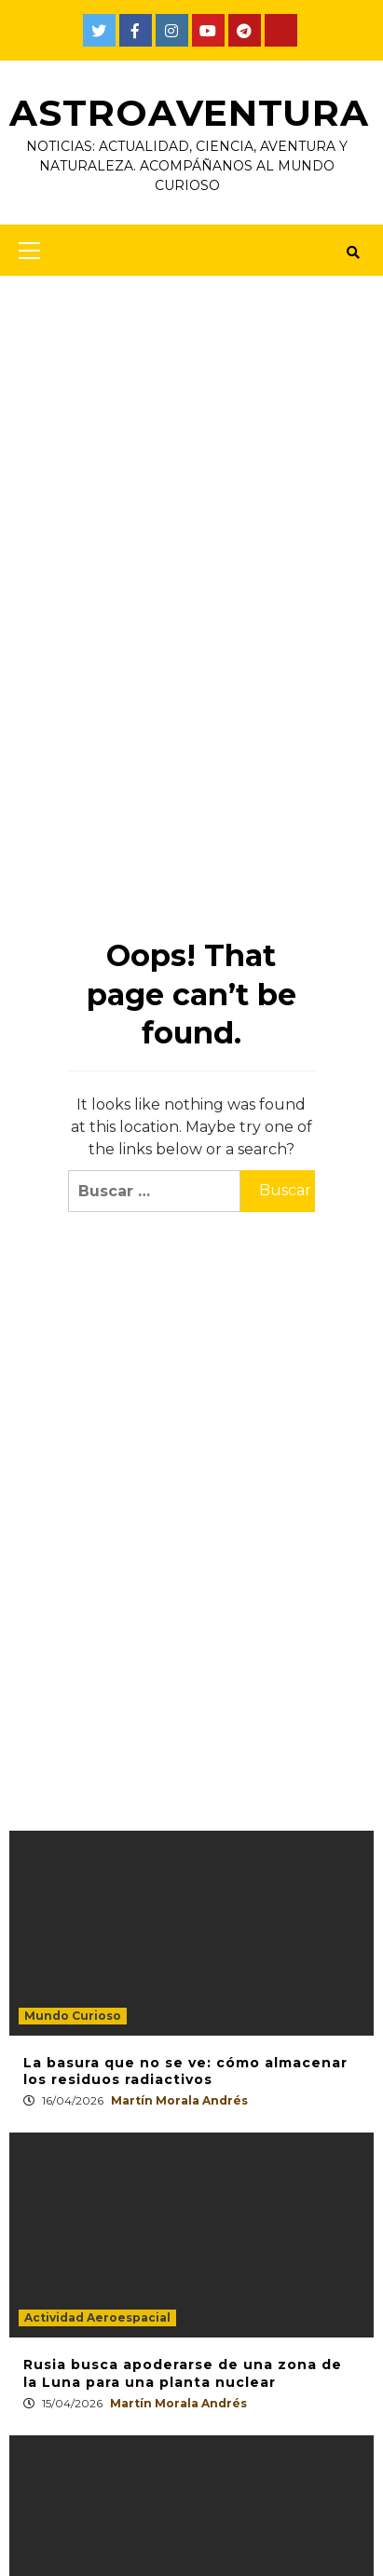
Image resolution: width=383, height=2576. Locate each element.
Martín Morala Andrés (179, 2100)
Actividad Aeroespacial (97, 2317)
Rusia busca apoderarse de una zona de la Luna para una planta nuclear (182, 2373)
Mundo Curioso (72, 2016)
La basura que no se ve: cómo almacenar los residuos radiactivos (185, 2071)
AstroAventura (191, 112)
